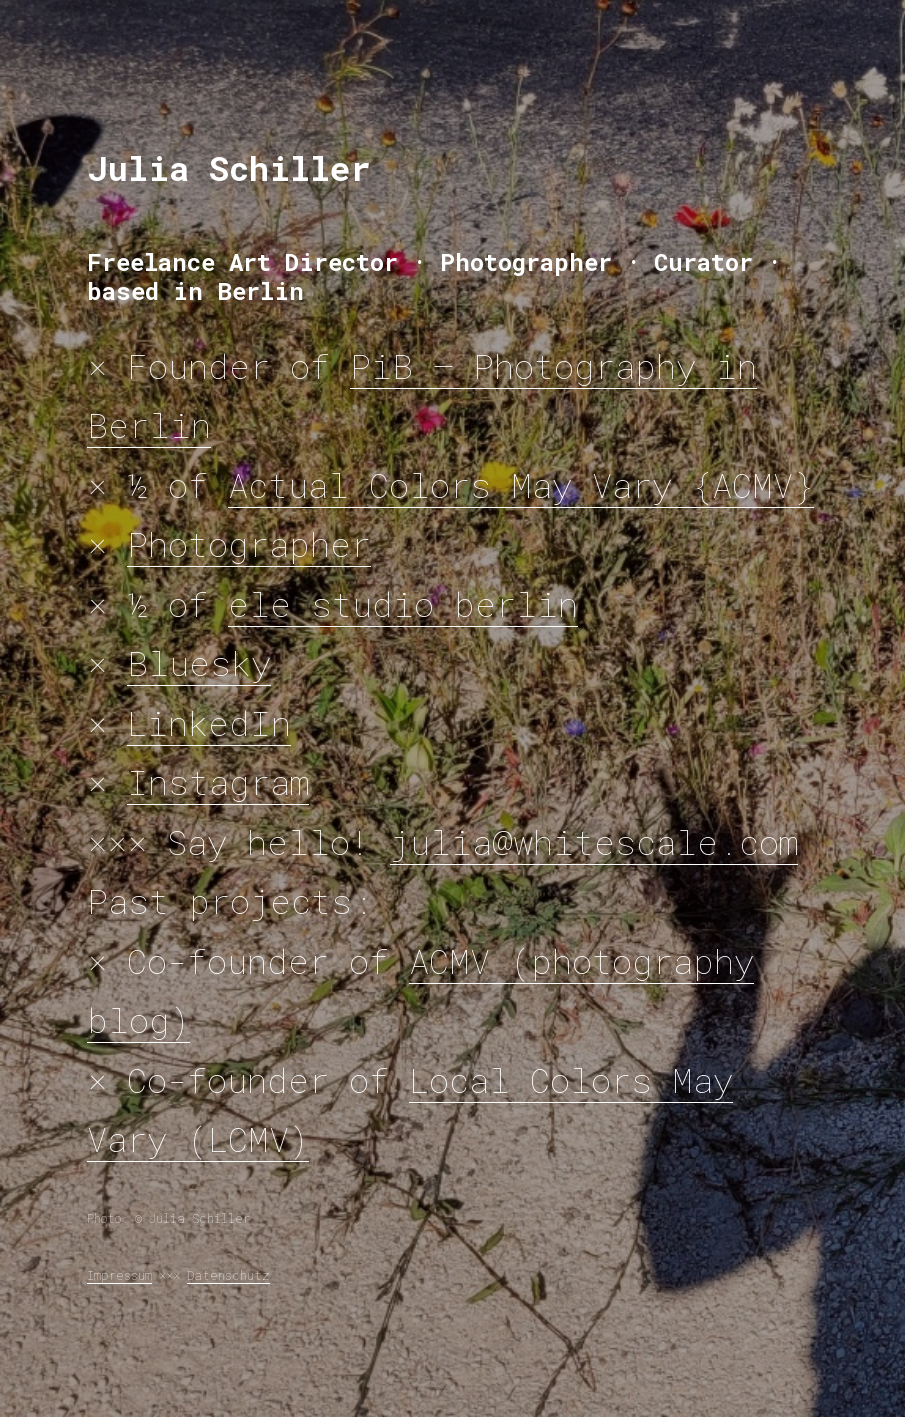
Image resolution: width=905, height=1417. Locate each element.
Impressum (119, 1275)
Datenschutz (228, 1275)
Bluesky (199, 662)
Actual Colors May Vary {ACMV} (521, 484)
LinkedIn (209, 722)
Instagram (218, 781)
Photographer (249, 543)
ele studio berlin (403, 603)
